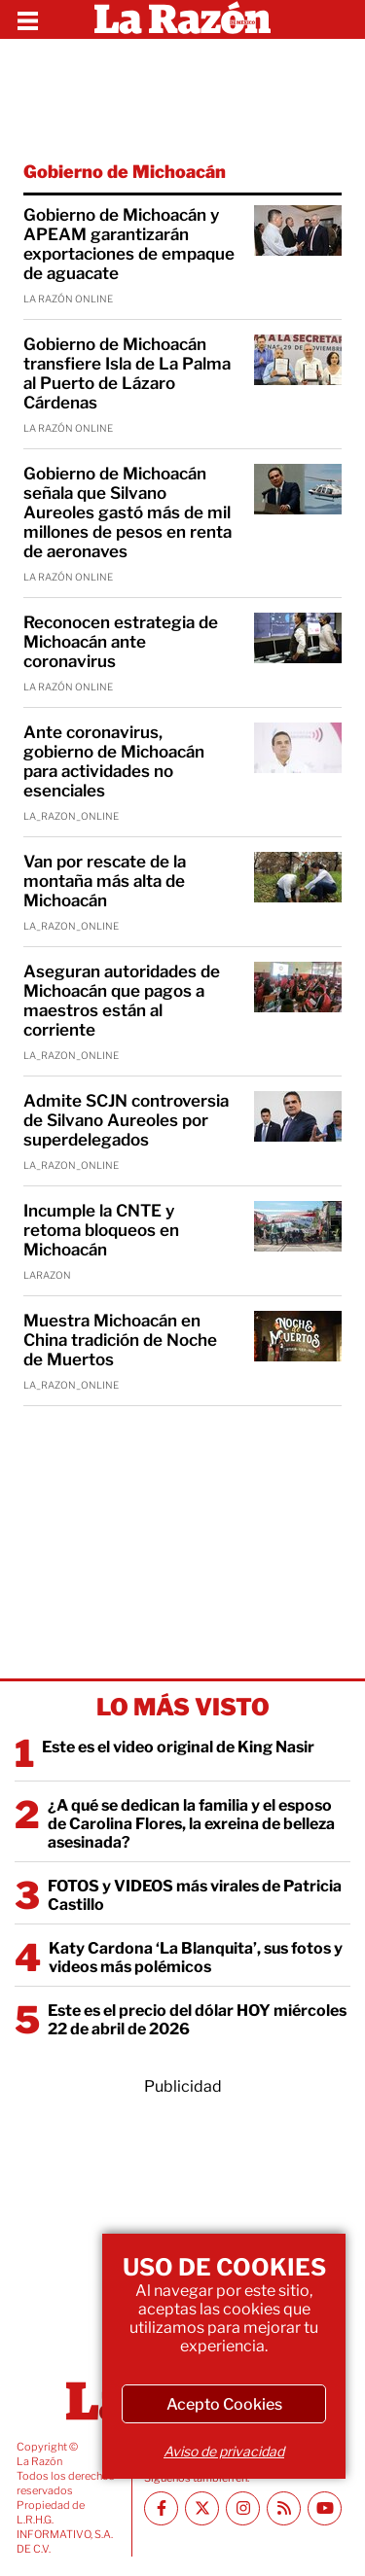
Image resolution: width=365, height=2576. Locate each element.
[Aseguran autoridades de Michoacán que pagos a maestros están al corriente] (298, 987)
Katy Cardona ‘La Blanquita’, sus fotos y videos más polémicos (196, 1957)
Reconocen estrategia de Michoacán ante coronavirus (120, 642)
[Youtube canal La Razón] (325, 2508)
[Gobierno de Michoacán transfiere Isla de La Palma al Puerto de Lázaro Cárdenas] (298, 360)
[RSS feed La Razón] (284, 2508)
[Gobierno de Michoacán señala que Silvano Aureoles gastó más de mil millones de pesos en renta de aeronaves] (298, 489)
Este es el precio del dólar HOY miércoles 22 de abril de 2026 (197, 2019)
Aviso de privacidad (224, 2451)
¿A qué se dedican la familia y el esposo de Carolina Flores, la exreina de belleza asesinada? (191, 1824)
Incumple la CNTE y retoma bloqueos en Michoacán (101, 1230)
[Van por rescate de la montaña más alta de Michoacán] (298, 877)
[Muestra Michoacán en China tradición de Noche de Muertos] (298, 1336)
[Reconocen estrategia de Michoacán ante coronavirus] (298, 638)
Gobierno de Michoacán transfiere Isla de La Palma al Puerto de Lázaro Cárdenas (127, 373)
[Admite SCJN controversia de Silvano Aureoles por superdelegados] (298, 1116)
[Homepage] (182, 19)
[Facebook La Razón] (161, 2508)
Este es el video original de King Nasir (178, 1747)
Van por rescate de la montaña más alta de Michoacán (104, 881)
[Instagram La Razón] (243, 2508)
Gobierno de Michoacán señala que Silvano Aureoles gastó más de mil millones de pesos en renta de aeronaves (127, 512)
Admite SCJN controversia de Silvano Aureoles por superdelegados (126, 1120)
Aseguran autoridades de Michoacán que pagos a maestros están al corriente (121, 1001)
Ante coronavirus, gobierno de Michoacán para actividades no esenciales (113, 761)
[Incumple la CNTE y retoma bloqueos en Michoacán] (298, 1226)
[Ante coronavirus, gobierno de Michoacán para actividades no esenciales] (298, 748)
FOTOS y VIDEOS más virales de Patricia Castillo (195, 1895)
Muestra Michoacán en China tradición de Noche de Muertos (120, 1340)
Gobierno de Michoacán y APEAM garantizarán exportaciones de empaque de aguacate (129, 244)
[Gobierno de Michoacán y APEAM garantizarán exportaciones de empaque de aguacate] (298, 230)
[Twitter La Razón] (202, 2508)
